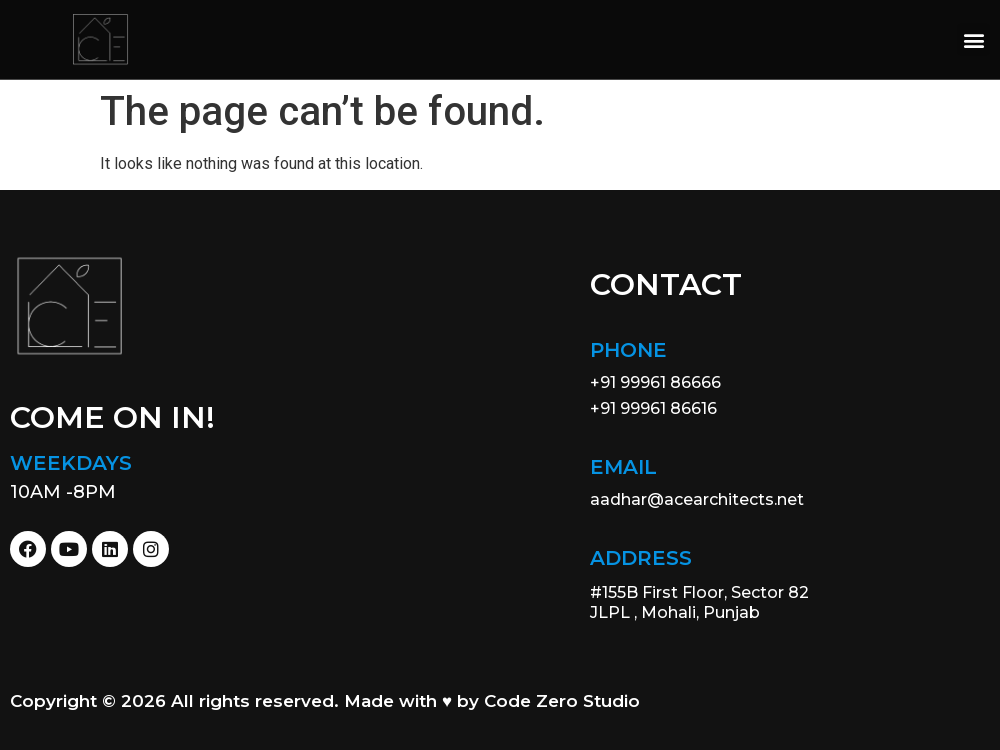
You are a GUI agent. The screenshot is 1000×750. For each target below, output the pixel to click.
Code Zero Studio (562, 701)
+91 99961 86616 (653, 408)
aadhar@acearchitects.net (697, 499)
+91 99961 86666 (655, 382)
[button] (973, 39)
